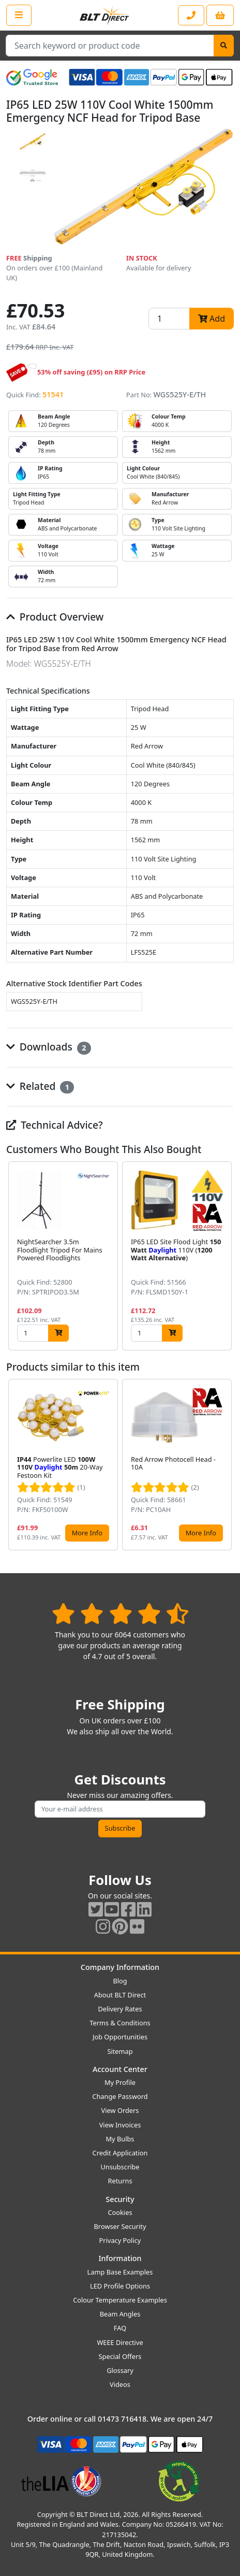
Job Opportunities (120, 2036)
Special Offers (120, 2356)
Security (120, 2199)
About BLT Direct (120, 1994)
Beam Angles (120, 2314)
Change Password (119, 2096)
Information (119, 2258)
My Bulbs (120, 2138)
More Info (87, 1532)
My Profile (120, 2082)
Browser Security (120, 2226)
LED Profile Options (120, 2286)
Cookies (120, 2212)
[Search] (224, 45)
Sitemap (119, 2051)
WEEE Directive (120, 2342)
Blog (120, 1980)
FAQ (120, 2328)
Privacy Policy (120, 2240)
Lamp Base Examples (120, 2272)
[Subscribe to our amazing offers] (120, 1809)
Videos (120, 2384)
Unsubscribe (119, 2166)
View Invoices (120, 2124)
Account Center (120, 2069)
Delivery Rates (120, 2008)
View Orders (120, 2110)
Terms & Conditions (119, 2022)
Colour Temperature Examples (120, 2300)
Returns (120, 2180)
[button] (225, 1255)
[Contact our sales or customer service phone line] (191, 15)
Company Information (120, 1967)
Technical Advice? (54, 1125)
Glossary (120, 2370)
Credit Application (120, 2152)
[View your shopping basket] (220, 15)
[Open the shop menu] (19, 15)
